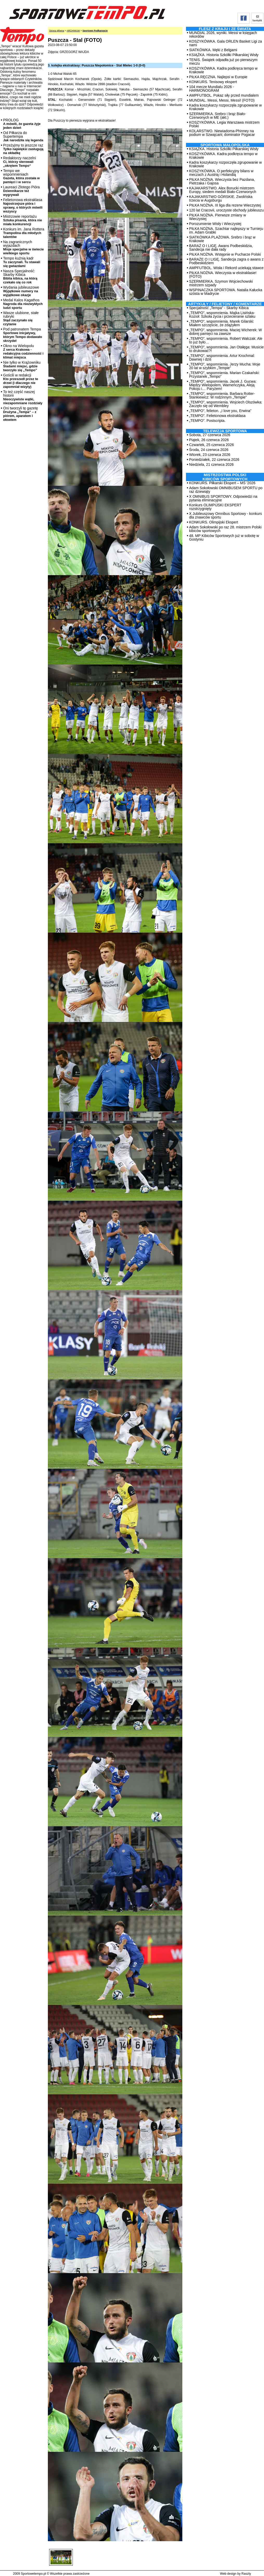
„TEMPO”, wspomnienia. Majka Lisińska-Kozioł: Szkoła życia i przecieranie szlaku (222, 314)
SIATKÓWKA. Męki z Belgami (213, 50)
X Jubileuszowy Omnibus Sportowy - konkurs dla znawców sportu (225, 515)
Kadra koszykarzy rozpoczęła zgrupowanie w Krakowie (225, 107)
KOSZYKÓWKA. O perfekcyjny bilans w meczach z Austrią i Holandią (221, 173)
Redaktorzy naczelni (19, 162)
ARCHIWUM (73, 30)
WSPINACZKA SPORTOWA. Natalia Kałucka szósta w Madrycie (225, 292)
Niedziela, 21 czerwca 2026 (211, 464)
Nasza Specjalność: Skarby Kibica (20, 276)
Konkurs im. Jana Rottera (23, 233)
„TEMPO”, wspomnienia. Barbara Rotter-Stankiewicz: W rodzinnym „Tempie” (222, 395)
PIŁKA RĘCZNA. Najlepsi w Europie (218, 77)
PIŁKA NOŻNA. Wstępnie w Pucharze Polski (225, 254)
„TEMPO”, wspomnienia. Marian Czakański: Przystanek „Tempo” (224, 375)
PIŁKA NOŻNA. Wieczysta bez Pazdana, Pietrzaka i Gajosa (222, 181)
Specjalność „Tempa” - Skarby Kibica (219, 308)
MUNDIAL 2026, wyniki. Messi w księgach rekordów (223, 34)
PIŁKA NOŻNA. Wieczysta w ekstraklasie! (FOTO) (222, 274)
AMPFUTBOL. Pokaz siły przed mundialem (224, 95)
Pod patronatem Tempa (22, 335)
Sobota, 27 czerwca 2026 (209, 435)
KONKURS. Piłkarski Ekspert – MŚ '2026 (222, 483)
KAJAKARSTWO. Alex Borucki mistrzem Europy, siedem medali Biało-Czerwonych (222, 190)
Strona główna (56, 30)
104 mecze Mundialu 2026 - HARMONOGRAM (211, 88)
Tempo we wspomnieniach (21, 176)
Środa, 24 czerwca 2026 (208, 450)
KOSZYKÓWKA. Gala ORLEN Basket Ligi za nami (225, 43)
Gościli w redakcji (20, 381)
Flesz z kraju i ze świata (225, 29)
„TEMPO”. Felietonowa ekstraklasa (217, 416)
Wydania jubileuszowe (21, 291)
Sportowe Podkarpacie (95, 30)
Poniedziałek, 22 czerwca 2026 (214, 459)
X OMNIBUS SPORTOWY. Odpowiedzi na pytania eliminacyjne (223, 498)
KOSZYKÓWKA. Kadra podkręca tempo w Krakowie (223, 70)
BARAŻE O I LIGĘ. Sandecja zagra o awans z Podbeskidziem (226, 261)
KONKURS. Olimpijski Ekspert (213, 522)
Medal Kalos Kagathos (23, 304)
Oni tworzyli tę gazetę (20, 414)
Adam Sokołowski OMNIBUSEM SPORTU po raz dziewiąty (225, 490)
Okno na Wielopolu (23, 351)
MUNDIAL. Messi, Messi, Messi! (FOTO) (222, 100)
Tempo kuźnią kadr (21, 262)
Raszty (246, 2573)
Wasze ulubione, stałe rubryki (20, 318)
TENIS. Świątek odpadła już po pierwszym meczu (223, 61)
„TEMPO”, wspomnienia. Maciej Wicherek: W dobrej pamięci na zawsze (225, 332)
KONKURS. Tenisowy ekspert (213, 82)
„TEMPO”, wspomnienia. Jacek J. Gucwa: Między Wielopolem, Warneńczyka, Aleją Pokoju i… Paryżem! (222, 385)
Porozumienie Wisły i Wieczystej (215, 224)
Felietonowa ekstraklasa (22, 205)
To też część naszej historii (22, 397)
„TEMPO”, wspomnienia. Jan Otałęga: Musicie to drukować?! (226, 349)
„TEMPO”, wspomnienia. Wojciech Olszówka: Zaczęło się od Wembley (225, 404)
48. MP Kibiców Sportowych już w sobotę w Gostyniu (224, 537)
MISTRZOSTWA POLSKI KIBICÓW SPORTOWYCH (225, 477)
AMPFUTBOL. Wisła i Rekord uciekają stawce (226, 268)
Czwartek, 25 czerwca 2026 (211, 445)
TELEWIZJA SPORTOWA (225, 431)
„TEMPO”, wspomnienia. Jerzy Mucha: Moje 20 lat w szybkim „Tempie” (224, 366)
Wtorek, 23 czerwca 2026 (209, 455)
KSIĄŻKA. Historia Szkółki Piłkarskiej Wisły (224, 55)
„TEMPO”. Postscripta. (207, 421)
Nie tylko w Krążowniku (22, 366)
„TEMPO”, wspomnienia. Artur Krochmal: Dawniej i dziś (222, 357)
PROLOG (22, 124)
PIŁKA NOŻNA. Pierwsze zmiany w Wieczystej (217, 217)
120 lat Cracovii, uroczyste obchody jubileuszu (226, 210)
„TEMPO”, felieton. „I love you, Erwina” (220, 411)
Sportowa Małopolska (224, 145)
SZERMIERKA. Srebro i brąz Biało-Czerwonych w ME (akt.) (217, 115)
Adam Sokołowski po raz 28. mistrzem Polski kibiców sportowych (225, 529)
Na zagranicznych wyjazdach (23, 247)
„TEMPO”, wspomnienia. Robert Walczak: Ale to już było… (225, 340)
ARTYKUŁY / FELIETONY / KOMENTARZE (225, 304)
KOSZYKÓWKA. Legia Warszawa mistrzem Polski (224, 124)
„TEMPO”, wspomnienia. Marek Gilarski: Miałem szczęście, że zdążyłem (221, 323)
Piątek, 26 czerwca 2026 (209, 440)
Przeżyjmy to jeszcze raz (23, 149)
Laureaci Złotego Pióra (21, 191)
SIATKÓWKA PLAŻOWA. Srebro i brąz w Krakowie (222, 239)
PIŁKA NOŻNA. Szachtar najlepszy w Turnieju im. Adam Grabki (226, 230)
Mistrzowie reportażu (22, 220)
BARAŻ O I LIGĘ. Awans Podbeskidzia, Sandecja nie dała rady (221, 247)
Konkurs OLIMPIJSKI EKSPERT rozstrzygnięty (215, 507)
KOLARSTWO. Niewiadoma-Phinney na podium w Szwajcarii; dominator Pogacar (222, 133)
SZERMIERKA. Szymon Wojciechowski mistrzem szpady (221, 283)
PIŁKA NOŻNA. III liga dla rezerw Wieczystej (225, 205)
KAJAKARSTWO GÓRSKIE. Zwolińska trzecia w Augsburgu (221, 198)
